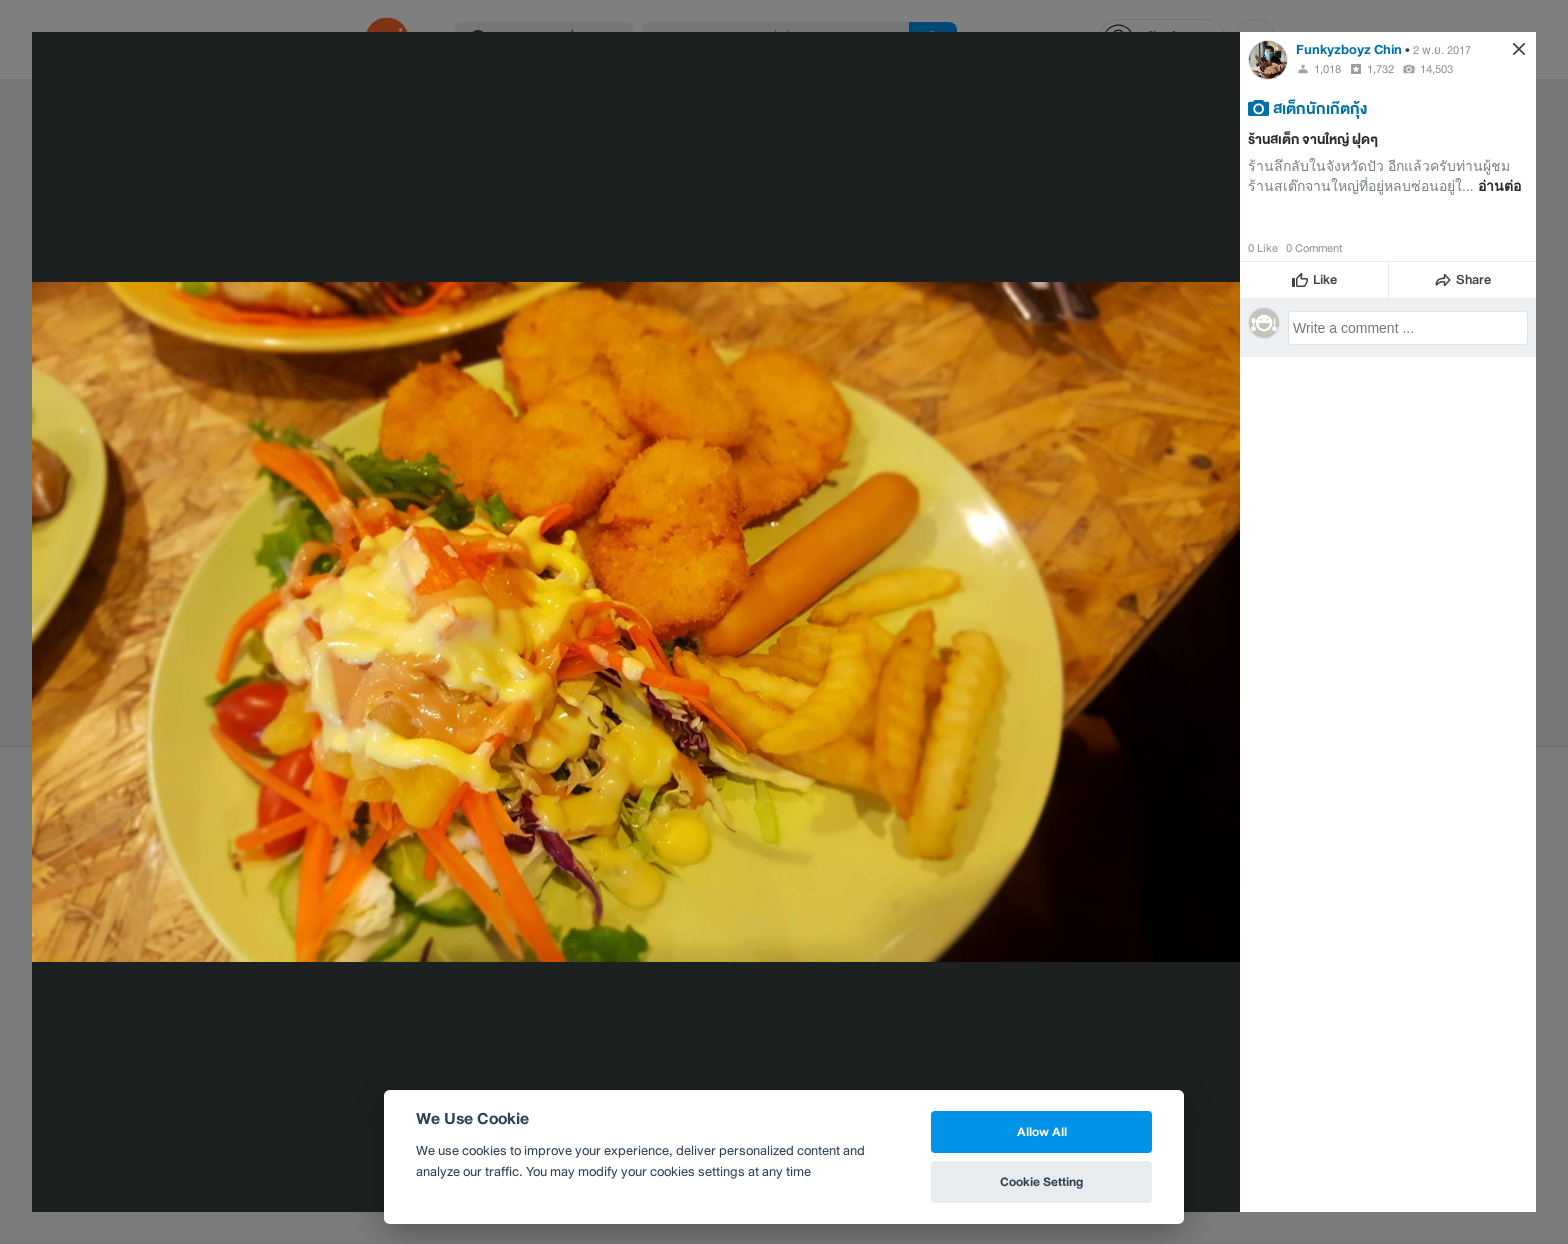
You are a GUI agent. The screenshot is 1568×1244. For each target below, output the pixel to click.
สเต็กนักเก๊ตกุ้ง (1320, 108)
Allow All (1042, 1131)
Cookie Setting (1041, 1181)
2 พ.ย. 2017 (1442, 50)
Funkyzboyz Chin (1349, 49)
